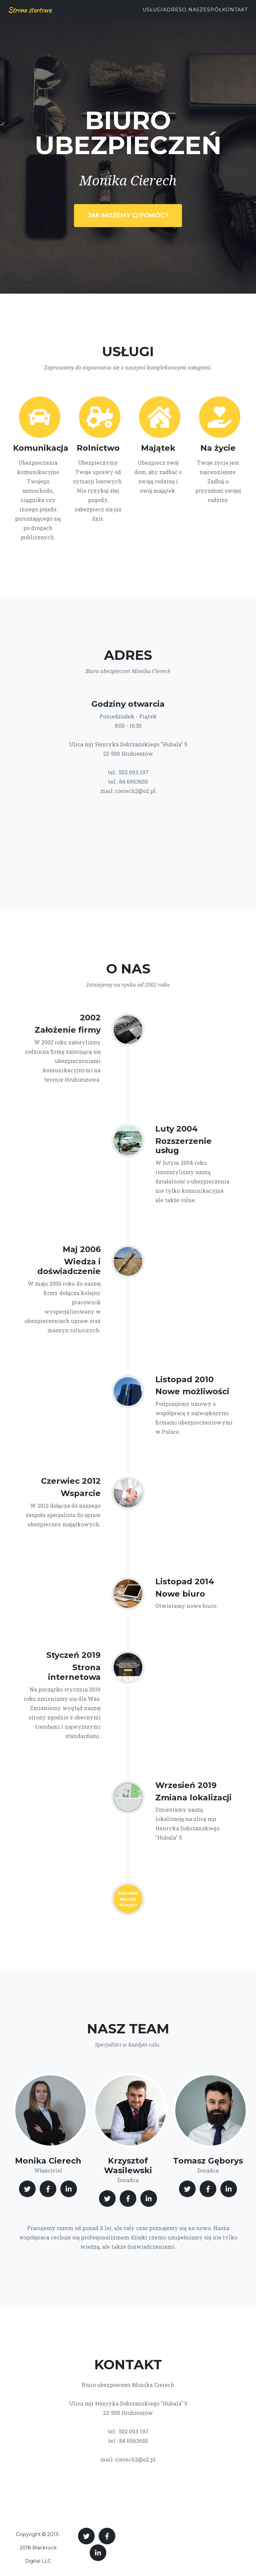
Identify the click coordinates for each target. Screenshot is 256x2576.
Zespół (211, 10)
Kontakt (235, 10)
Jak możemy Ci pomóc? (128, 215)
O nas (191, 10)
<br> (128, 839)
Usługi (153, 10)
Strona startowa (30, 10)
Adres (172, 10)
